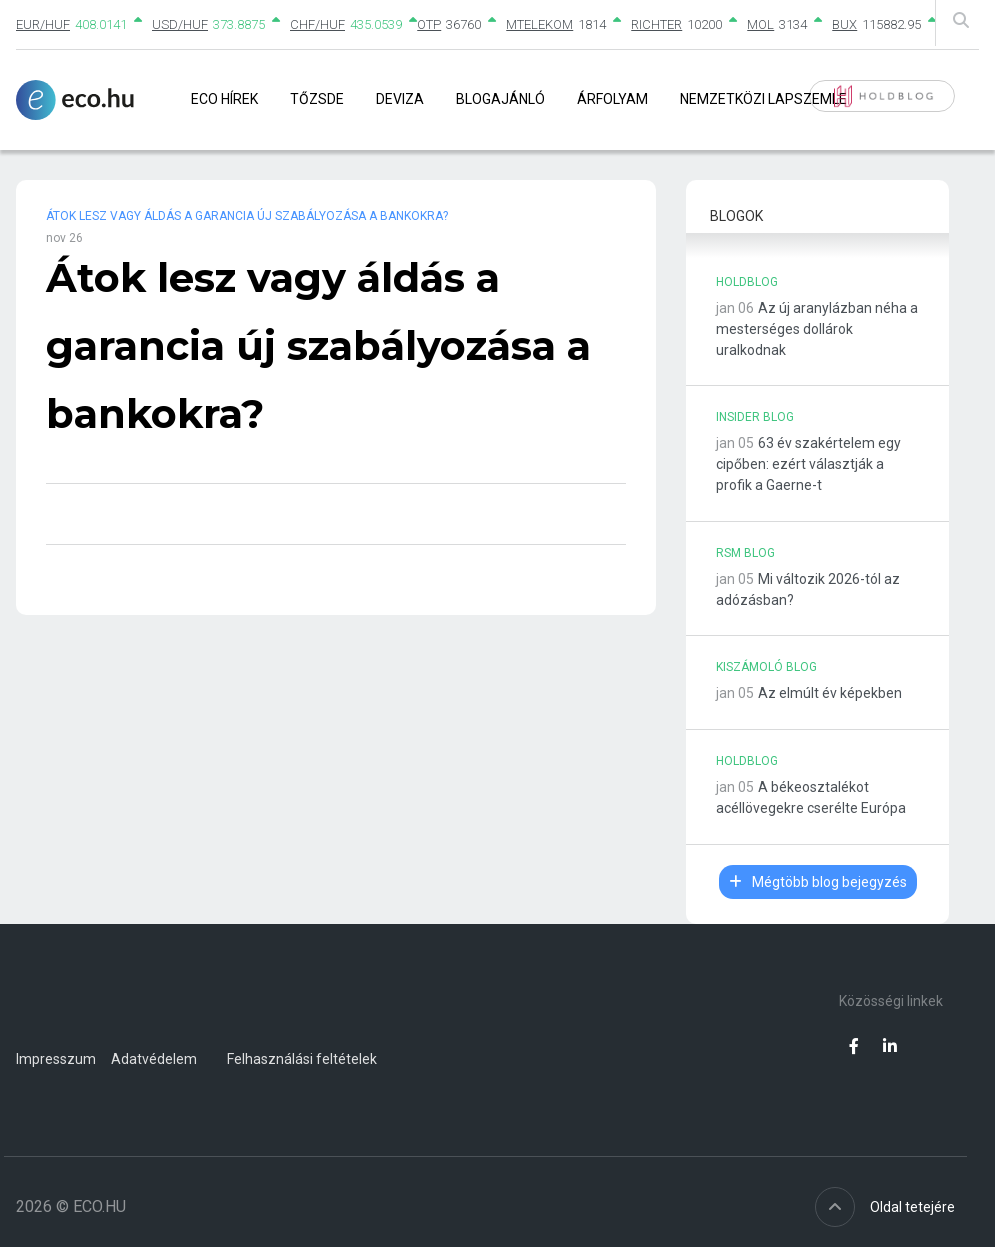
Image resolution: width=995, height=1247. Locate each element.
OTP (429, 24)
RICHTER (656, 24)
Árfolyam (612, 99)
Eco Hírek (224, 99)
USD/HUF (180, 24)
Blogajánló (500, 99)
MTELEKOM (539, 24)
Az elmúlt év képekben (830, 693)
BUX (844, 24)
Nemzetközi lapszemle (763, 99)
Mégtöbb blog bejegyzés (818, 882)
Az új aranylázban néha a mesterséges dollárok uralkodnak (817, 329)
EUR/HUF (43, 24)
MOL (760, 24)
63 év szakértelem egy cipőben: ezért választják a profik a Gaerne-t (808, 464)
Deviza (400, 99)
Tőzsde (317, 99)
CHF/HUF (317, 24)
